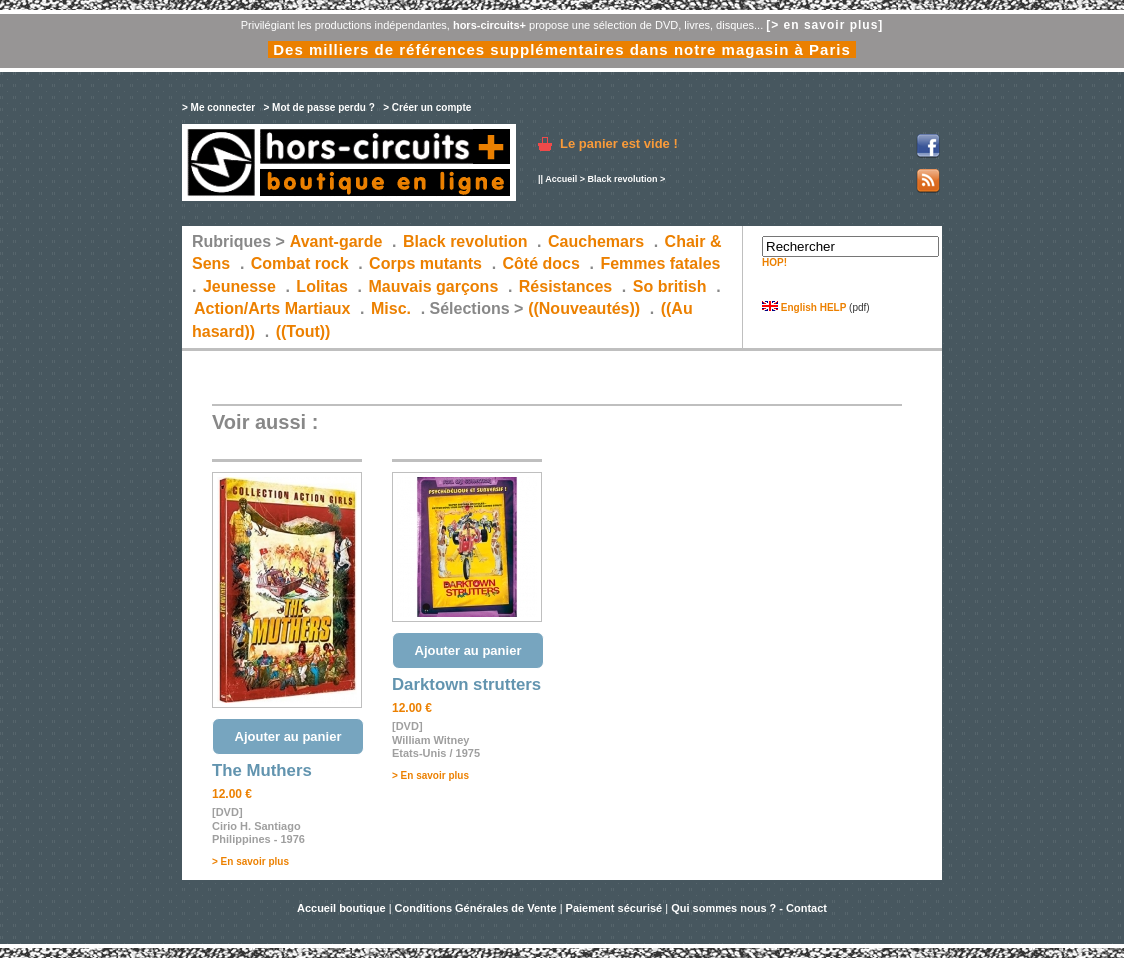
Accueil (561, 179)
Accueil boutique (343, 908)
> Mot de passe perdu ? (318, 107)
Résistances (565, 286)
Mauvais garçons (433, 286)
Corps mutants (427, 263)
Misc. (391, 308)
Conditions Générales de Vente (476, 908)
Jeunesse (239, 286)
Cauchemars (596, 241)
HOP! (774, 262)
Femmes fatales (660, 263)
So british (670, 286)
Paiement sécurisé (614, 908)
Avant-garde (336, 241)
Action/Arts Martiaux (272, 308)
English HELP (804, 307)
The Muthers (262, 770)
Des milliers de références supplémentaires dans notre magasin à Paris (562, 49)
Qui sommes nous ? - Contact (749, 908)
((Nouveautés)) (584, 308)
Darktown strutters (466, 684)
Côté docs (541, 263)
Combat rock (300, 263)
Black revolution (622, 179)
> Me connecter (218, 107)
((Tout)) (303, 331)
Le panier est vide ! (619, 143)
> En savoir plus (250, 861)
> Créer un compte (427, 107)
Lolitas (322, 286)
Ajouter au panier (288, 736)
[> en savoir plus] (824, 25)
